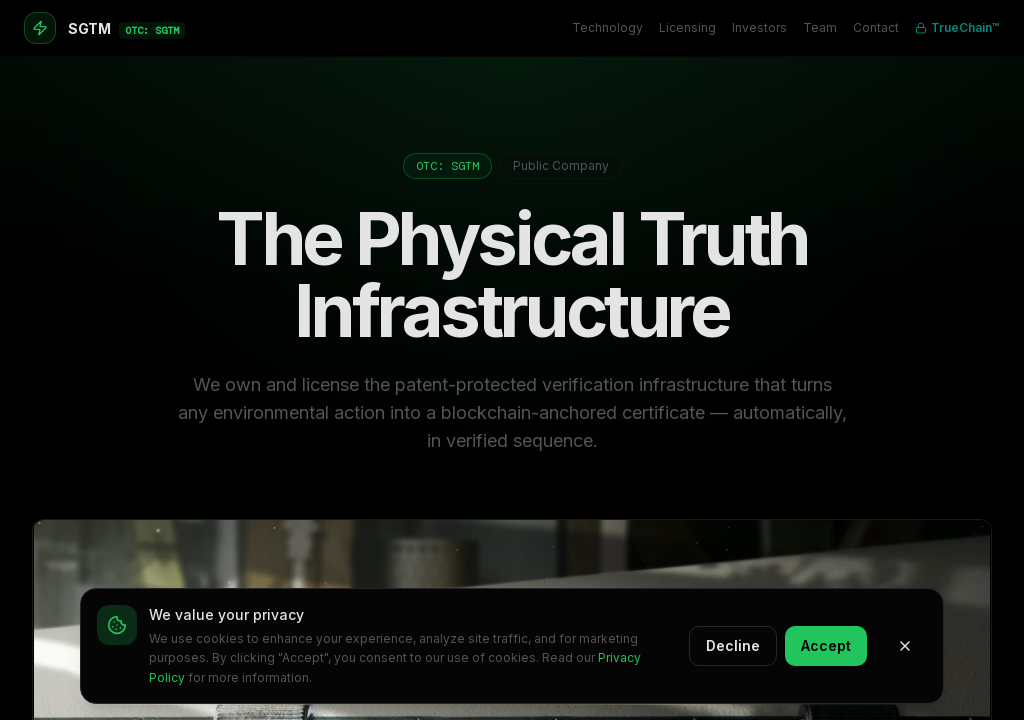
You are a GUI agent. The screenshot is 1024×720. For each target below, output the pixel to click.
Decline (733, 645)
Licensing (687, 27)
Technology (607, 27)
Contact (876, 27)
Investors (759, 27)
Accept (826, 645)
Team (820, 27)
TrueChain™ (957, 27)
